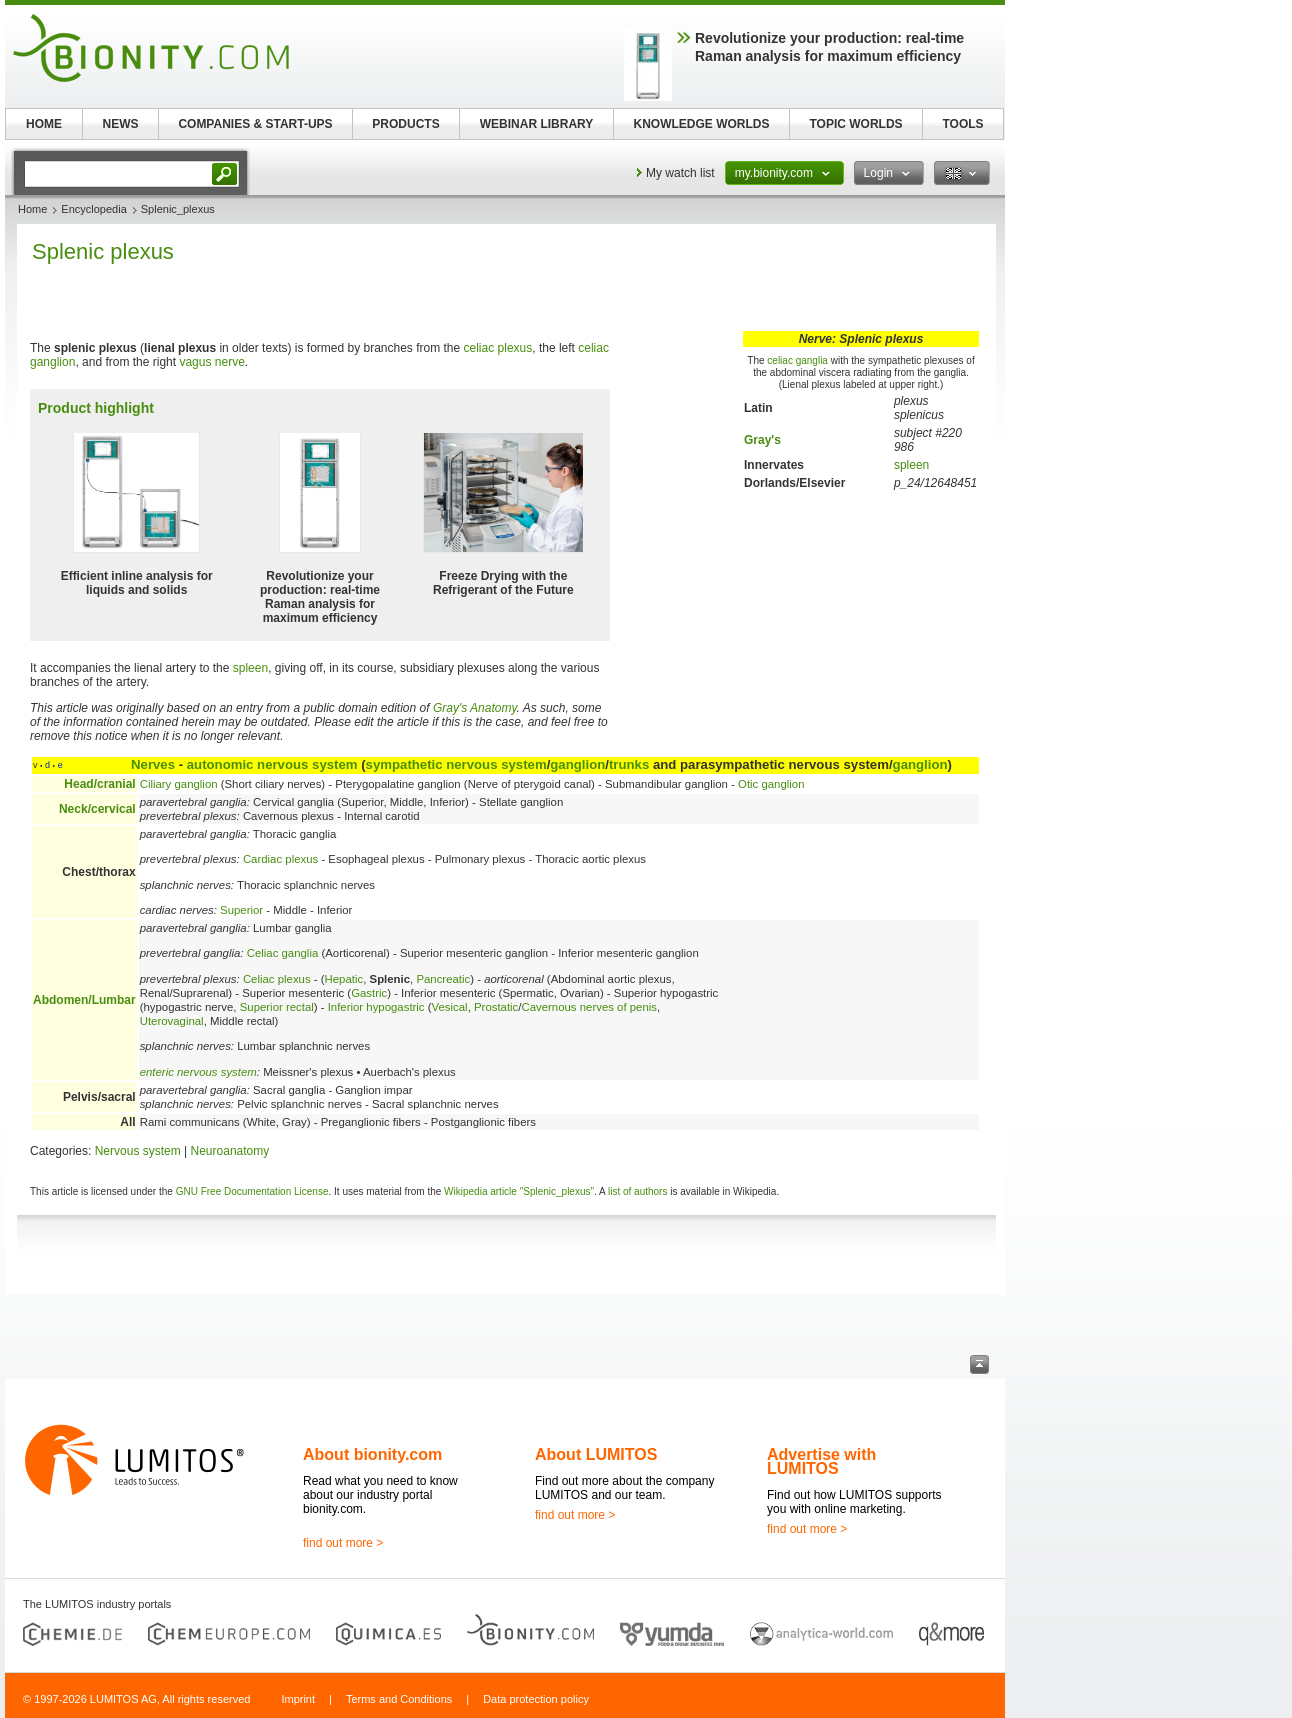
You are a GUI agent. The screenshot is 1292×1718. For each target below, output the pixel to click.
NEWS (121, 124)
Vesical (450, 1007)
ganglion (577, 764)
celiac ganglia (797, 360)
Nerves (153, 764)
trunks (629, 764)
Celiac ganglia (283, 953)
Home (32, 209)
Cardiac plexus (280, 859)
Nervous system (138, 1151)
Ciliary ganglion (179, 784)
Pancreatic (443, 979)
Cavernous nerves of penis (589, 1007)
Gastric (369, 993)
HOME (44, 124)
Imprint (298, 1699)
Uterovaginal (172, 1021)
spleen (911, 465)
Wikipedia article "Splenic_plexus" (519, 1191)
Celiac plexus (277, 979)
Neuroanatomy (230, 1151)
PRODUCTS (405, 124)
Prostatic (496, 1007)
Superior (241, 910)
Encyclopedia (93, 209)
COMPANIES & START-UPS (255, 124)
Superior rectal (277, 1007)
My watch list (680, 173)
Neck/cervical (97, 809)
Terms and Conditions (399, 1699)
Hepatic (344, 979)
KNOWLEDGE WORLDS (702, 124)
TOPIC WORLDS (855, 124)
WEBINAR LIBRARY (537, 124)
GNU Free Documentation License (252, 1191)
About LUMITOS (596, 1454)
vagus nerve (211, 362)
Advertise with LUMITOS (821, 1461)
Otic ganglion (771, 784)
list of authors (637, 1191)
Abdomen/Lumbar (84, 1000)
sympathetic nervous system (456, 764)
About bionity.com (372, 1454)
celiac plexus (498, 348)
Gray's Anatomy (475, 708)
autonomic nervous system (272, 764)
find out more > (343, 1543)
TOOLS (962, 124)
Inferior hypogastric (376, 1007)
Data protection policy (536, 1699)
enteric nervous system (198, 1072)
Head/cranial (99, 784)
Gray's (762, 440)
